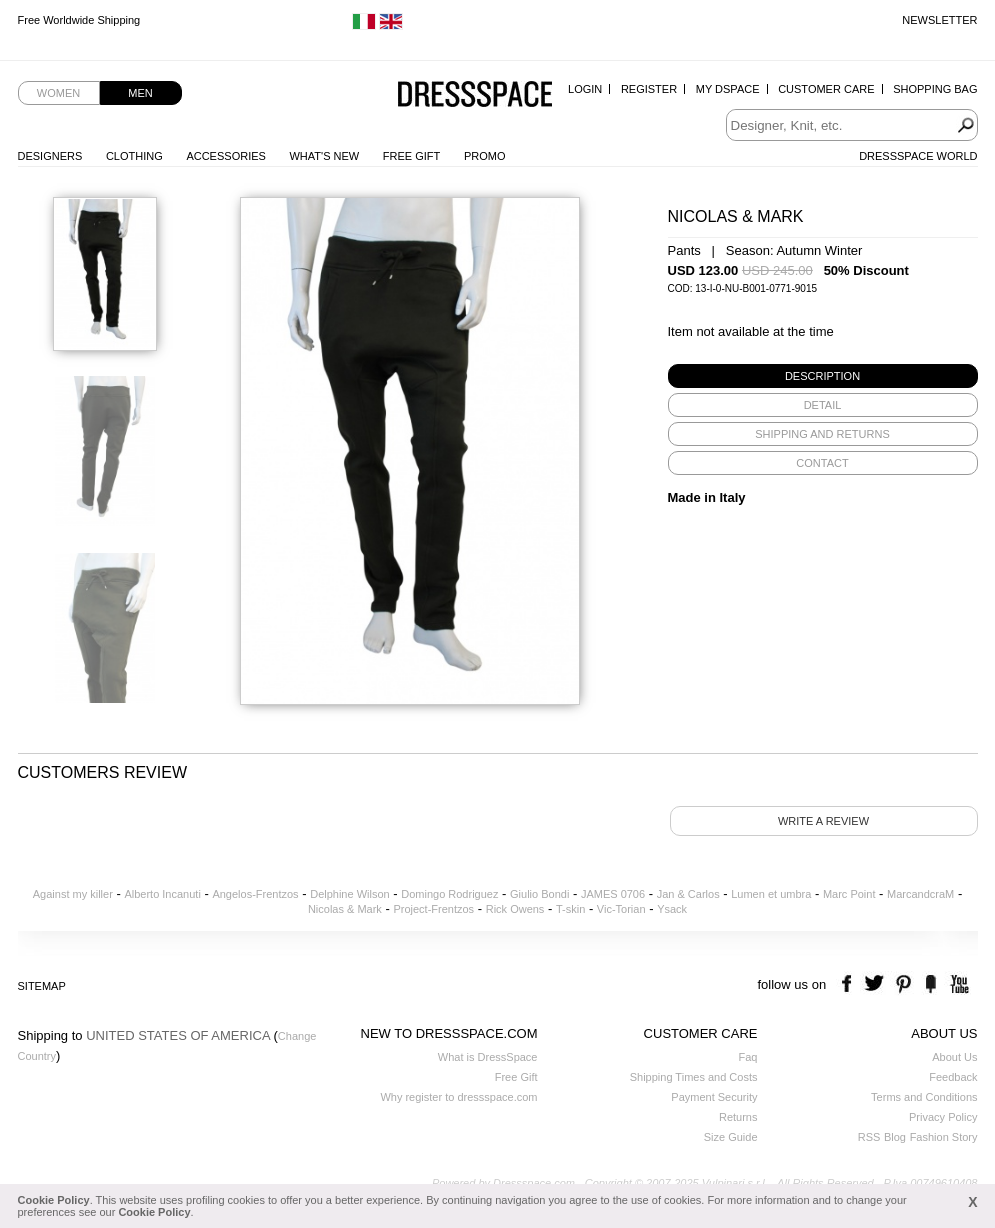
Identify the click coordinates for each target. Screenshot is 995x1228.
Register (649, 89)
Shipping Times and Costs (694, 1077)
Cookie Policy (54, 1200)
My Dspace (728, 89)
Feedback (953, 1077)
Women (58, 93)
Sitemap (42, 986)
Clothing (134, 156)
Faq (748, 1057)
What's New (324, 156)
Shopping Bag (935, 89)
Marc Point (849, 894)
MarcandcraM (920, 894)
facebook (849, 984)
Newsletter (939, 20)
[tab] (823, 376)
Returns (738, 1117)
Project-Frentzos (433, 909)
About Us (954, 1057)
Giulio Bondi (539, 894)
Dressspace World (918, 156)
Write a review (823, 821)
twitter (876, 984)
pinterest (903, 984)
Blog (895, 1137)
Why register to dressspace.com (458, 1097)
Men (140, 93)
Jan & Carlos (688, 894)
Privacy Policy (943, 1117)
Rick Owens (515, 909)
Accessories (225, 156)
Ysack (672, 909)
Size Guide (731, 1137)
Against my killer (73, 894)
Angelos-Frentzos (255, 894)
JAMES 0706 (613, 894)
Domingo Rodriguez (449, 894)
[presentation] (823, 376)
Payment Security (714, 1097)
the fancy (930, 984)
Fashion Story (944, 1137)
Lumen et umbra (771, 894)
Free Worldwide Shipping (79, 20)
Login (585, 89)
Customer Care (826, 89)
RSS (869, 1137)
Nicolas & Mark (345, 909)
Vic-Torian (621, 909)
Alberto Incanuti (162, 894)
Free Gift (411, 156)
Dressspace (475, 95)
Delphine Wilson (349, 894)
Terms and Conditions (924, 1097)
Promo (485, 156)
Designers (50, 156)
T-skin (570, 909)
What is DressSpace (488, 1057)
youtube (957, 984)
